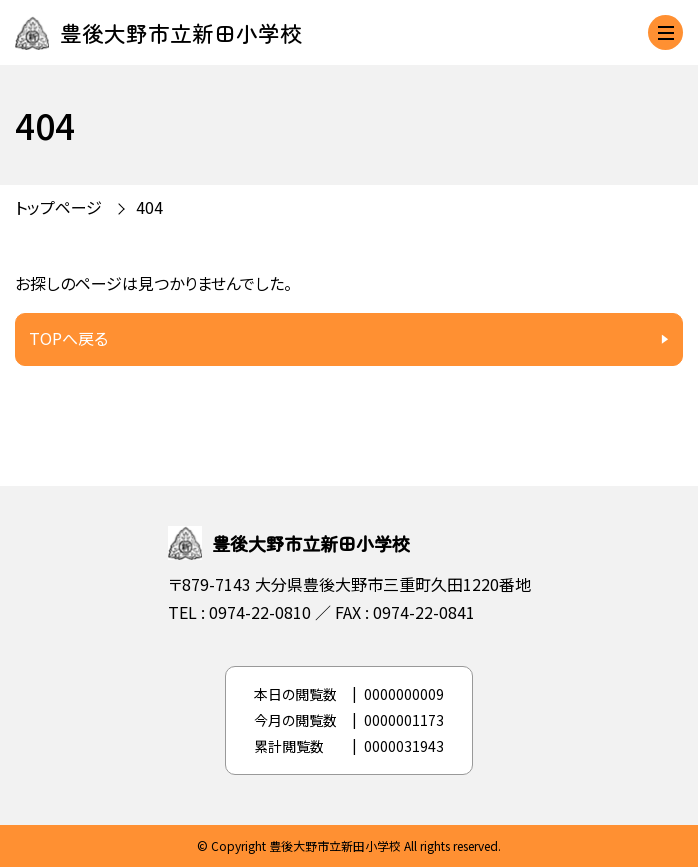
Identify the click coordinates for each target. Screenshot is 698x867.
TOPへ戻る (68, 338)
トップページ (58, 207)
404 (149, 207)
